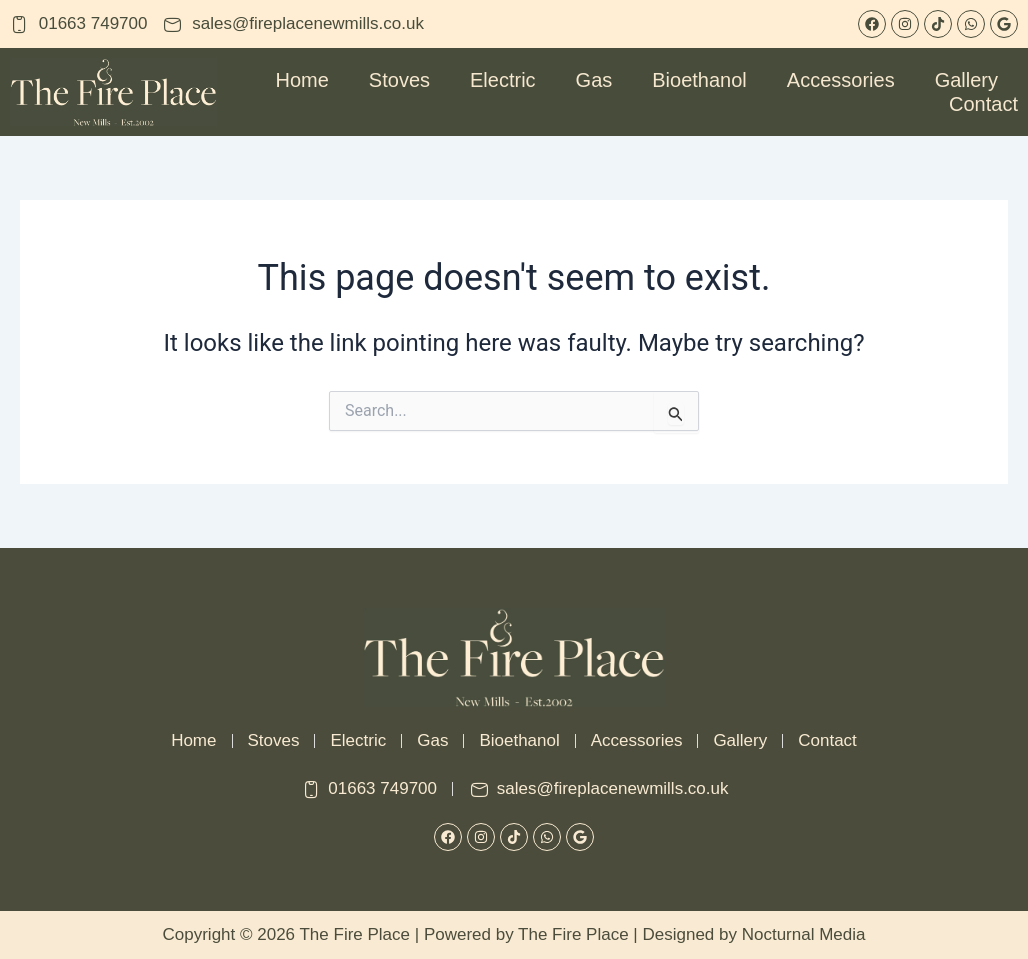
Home (302, 80)
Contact (983, 104)
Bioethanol (699, 80)
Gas (594, 80)
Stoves (399, 80)
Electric (503, 80)
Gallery (966, 80)
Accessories (841, 80)
